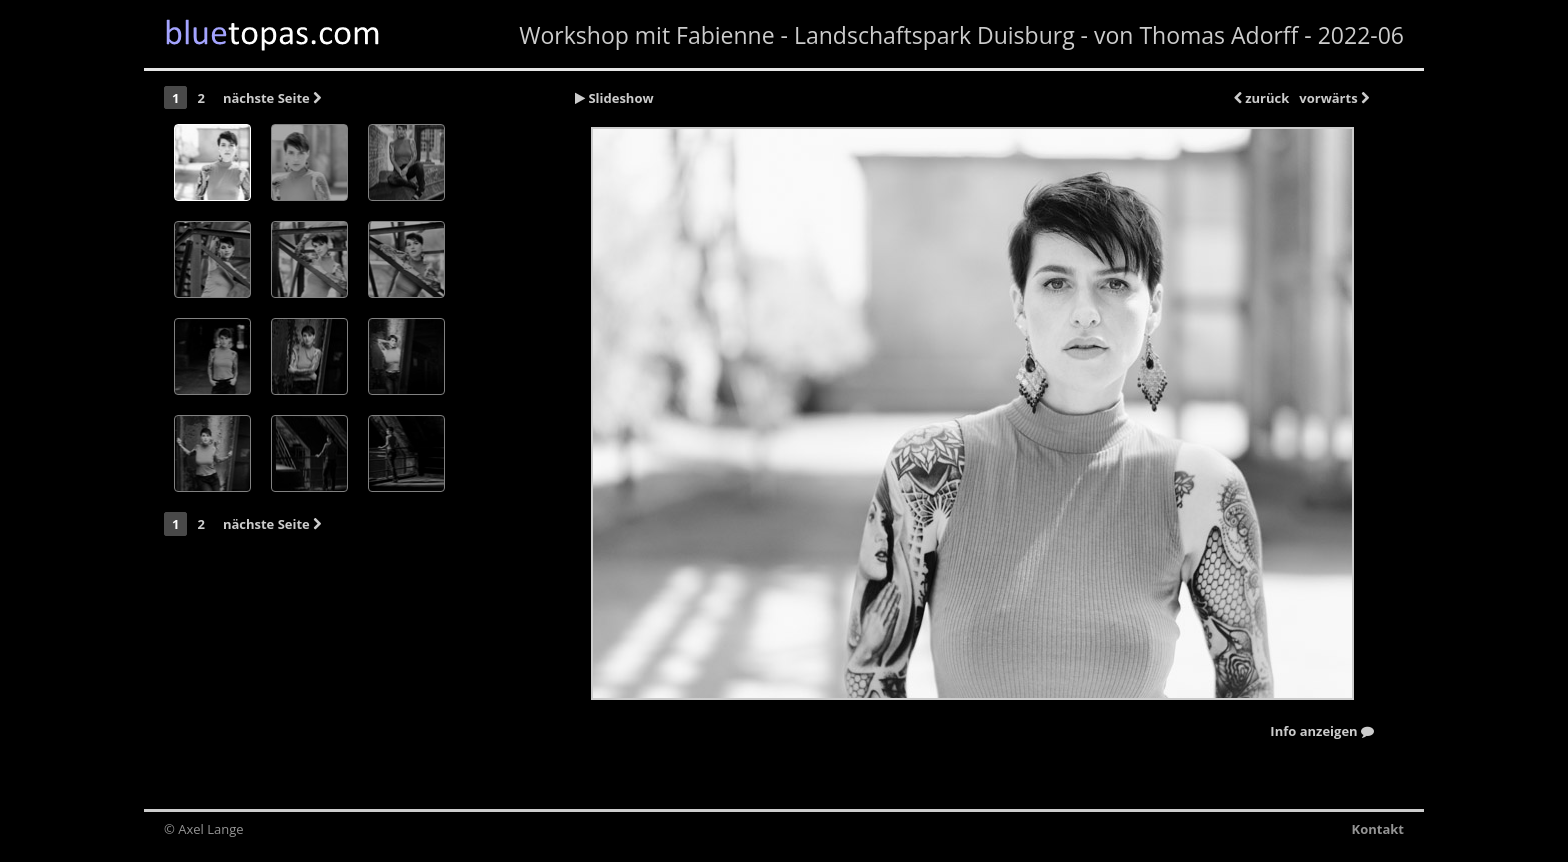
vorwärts (1334, 98)
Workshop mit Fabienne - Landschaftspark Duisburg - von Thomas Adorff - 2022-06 (961, 35)
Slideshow (614, 98)
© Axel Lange (204, 829)
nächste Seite (272, 98)
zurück (1261, 98)
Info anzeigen (1322, 732)
